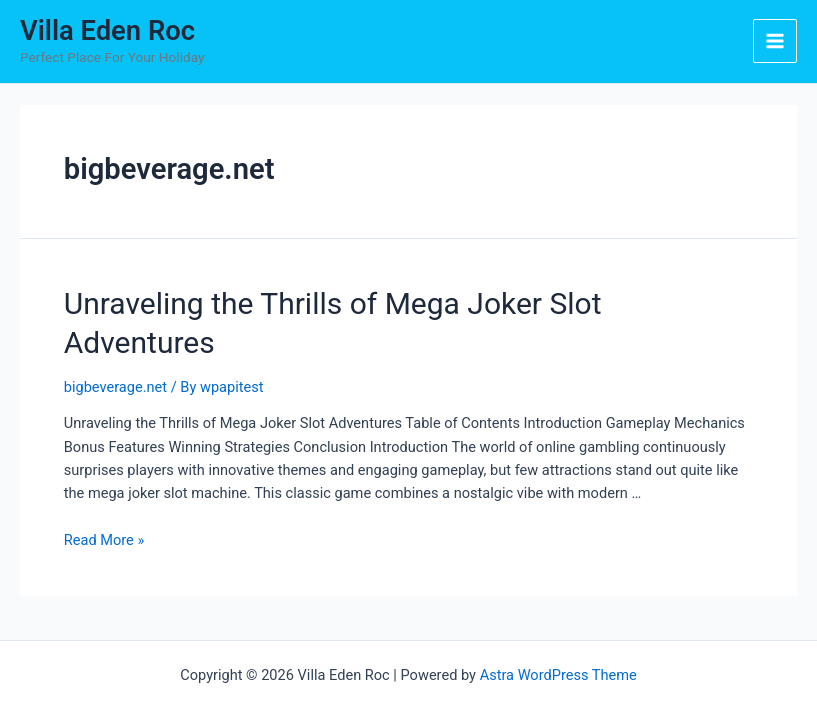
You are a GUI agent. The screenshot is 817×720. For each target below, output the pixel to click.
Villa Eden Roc (107, 31)
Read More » (104, 540)
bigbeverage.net (115, 387)
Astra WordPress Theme (558, 675)
